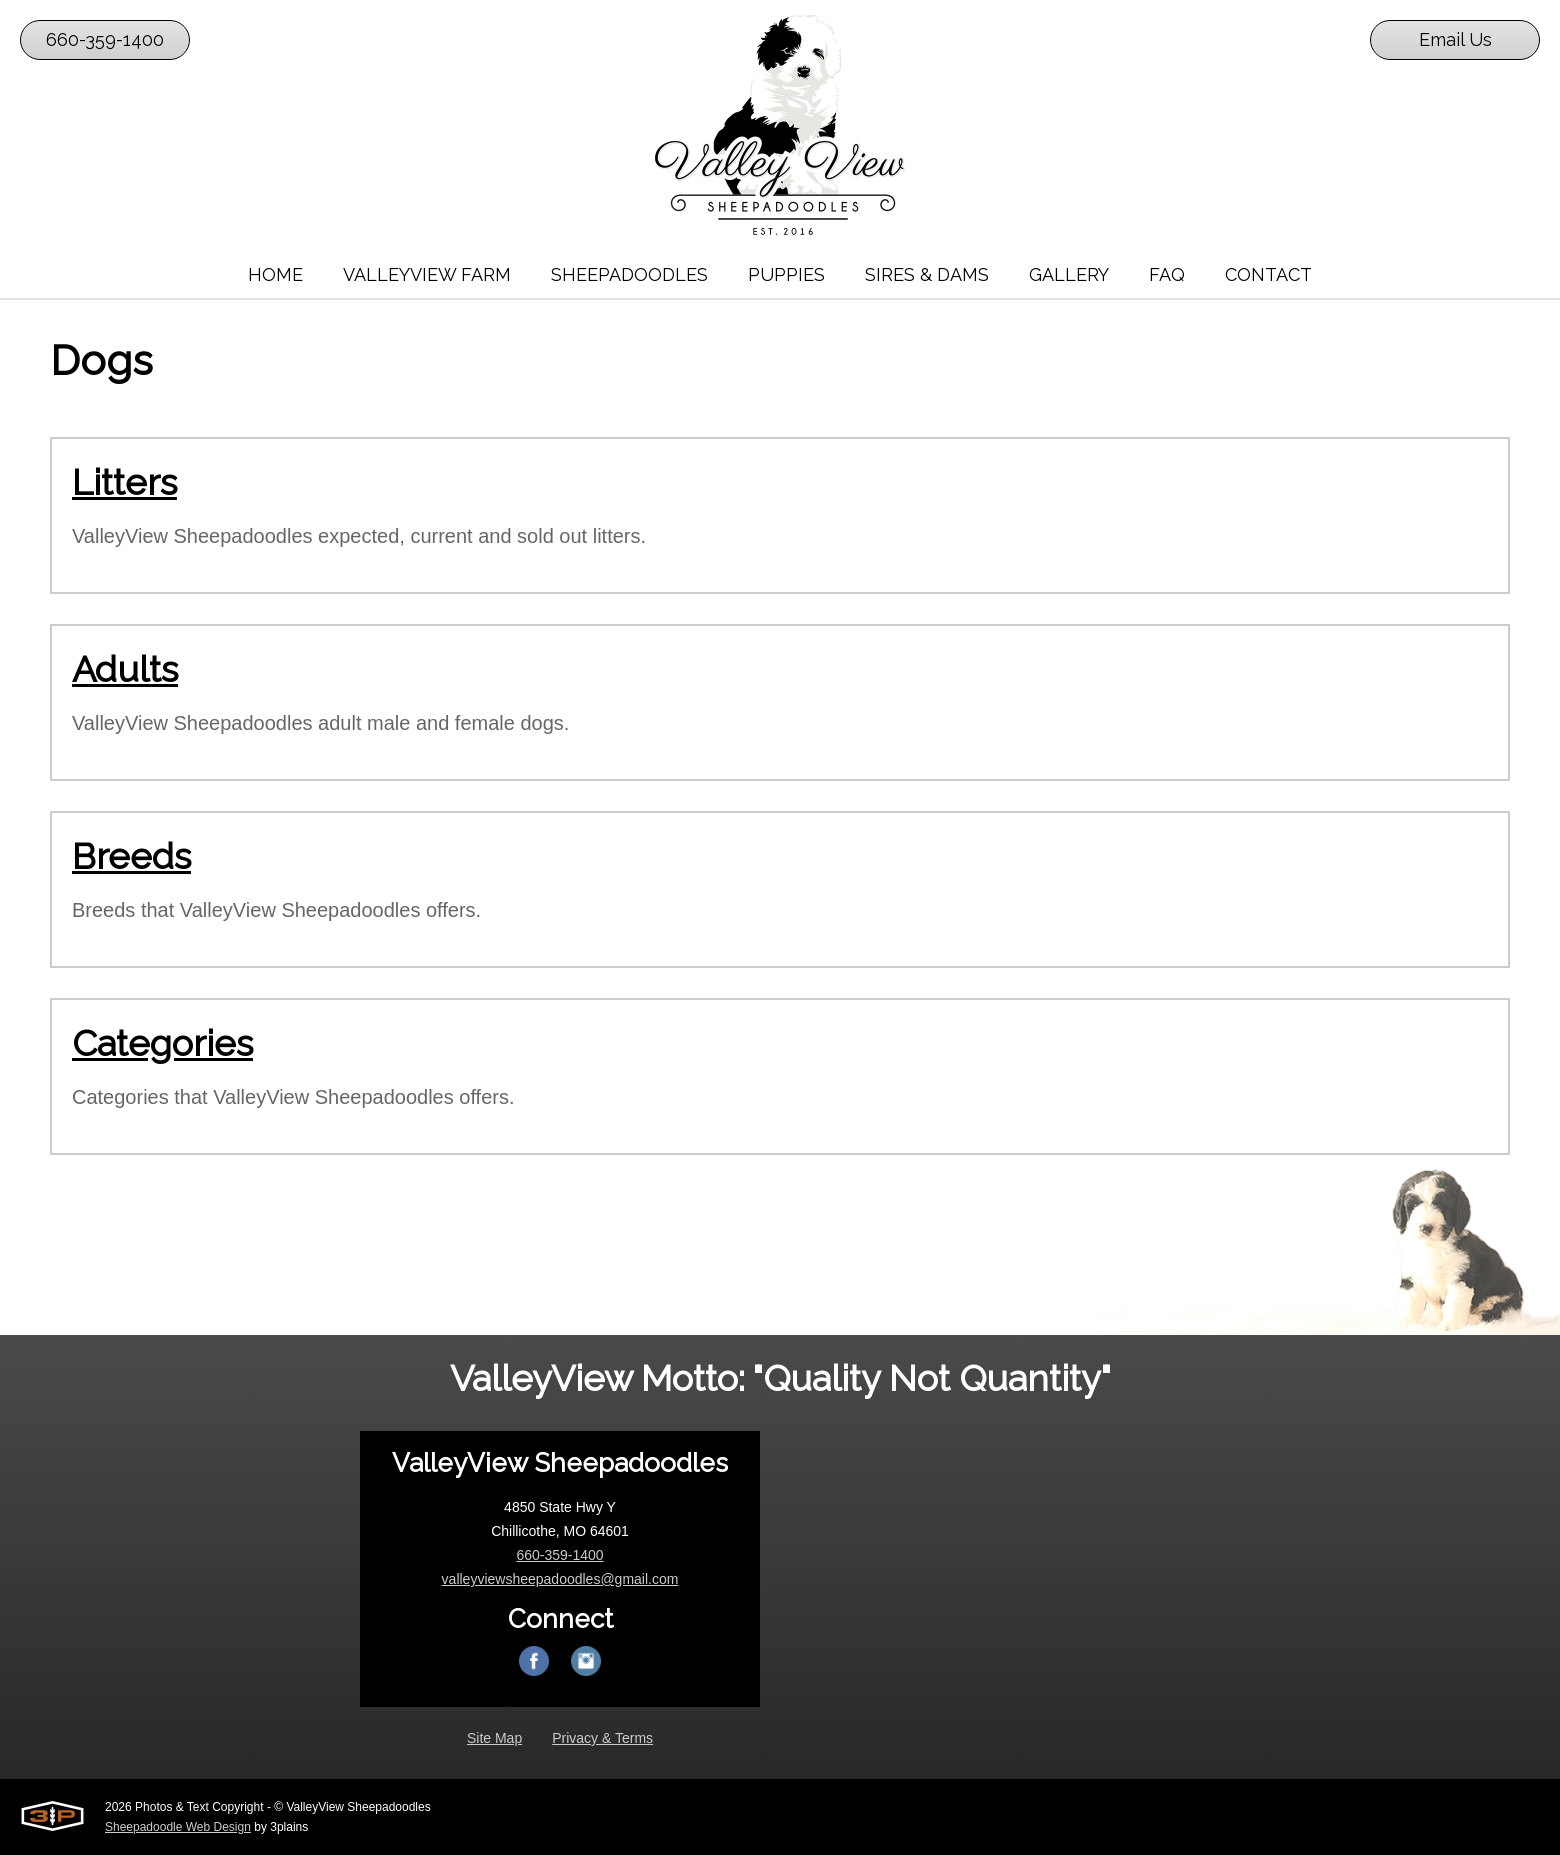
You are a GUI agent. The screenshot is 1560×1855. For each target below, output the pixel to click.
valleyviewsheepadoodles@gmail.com (560, 1579)
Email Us (1455, 39)
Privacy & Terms (602, 1738)
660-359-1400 (105, 39)
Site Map (494, 1738)
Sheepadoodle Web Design (178, 1827)
